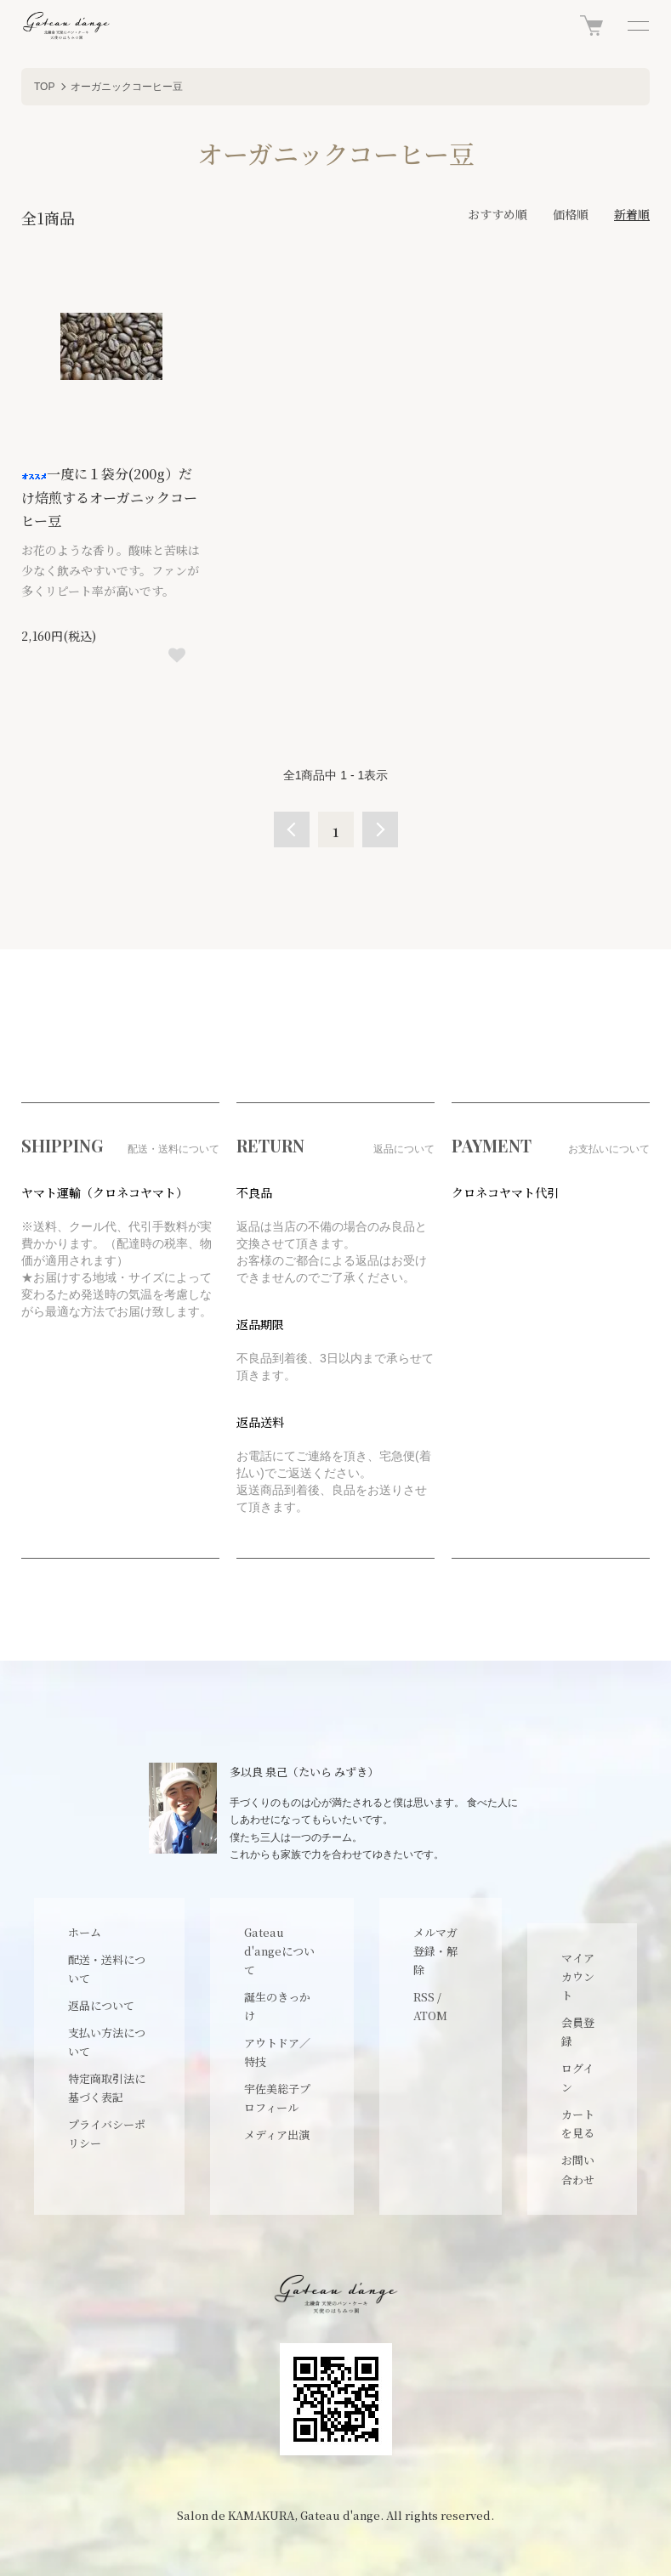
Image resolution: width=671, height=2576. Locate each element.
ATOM (430, 2015)
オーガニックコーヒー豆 (127, 87)
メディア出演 (277, 2134)
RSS (424, 1997)
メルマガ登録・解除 (435, 1951)
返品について (101, 2005)
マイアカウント (577, 1976)
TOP (44, 87)
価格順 (571, 214)
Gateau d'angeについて (279, 1951)
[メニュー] (636, 25)
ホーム (84, 1932)
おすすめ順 (497, 214)
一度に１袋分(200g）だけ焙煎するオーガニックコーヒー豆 (109, 496)
